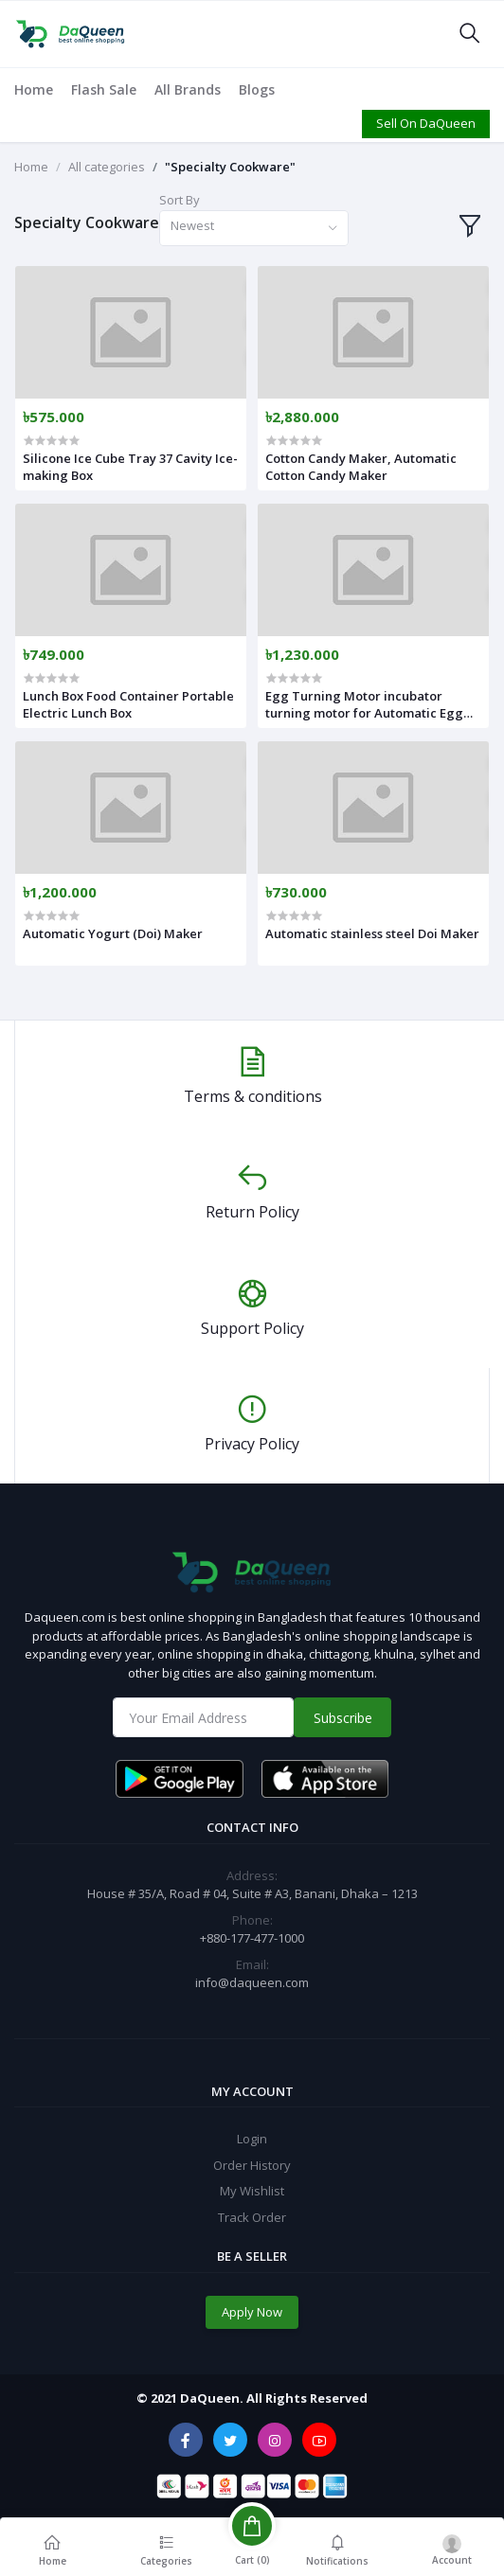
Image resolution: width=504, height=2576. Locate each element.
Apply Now (252, 2311)
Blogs (257, 89)
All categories (106, 166)
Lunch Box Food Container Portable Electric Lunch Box (128, 704)
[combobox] (254, 228)
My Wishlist (252, 2190)
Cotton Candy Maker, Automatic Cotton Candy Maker (361, 467)
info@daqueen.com (252, 1982)
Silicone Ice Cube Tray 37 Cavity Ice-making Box (130, 467)
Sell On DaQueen (426, 123)
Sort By (179, 199)
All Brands (187, 89)
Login (252, 2138)
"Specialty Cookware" (230, 166)
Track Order (252, 2217)
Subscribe (343, 1718)
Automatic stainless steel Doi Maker (372, 933)
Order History (252, 2165)
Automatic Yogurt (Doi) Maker (113, 933)
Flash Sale (103, 89)
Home (33, 89)
